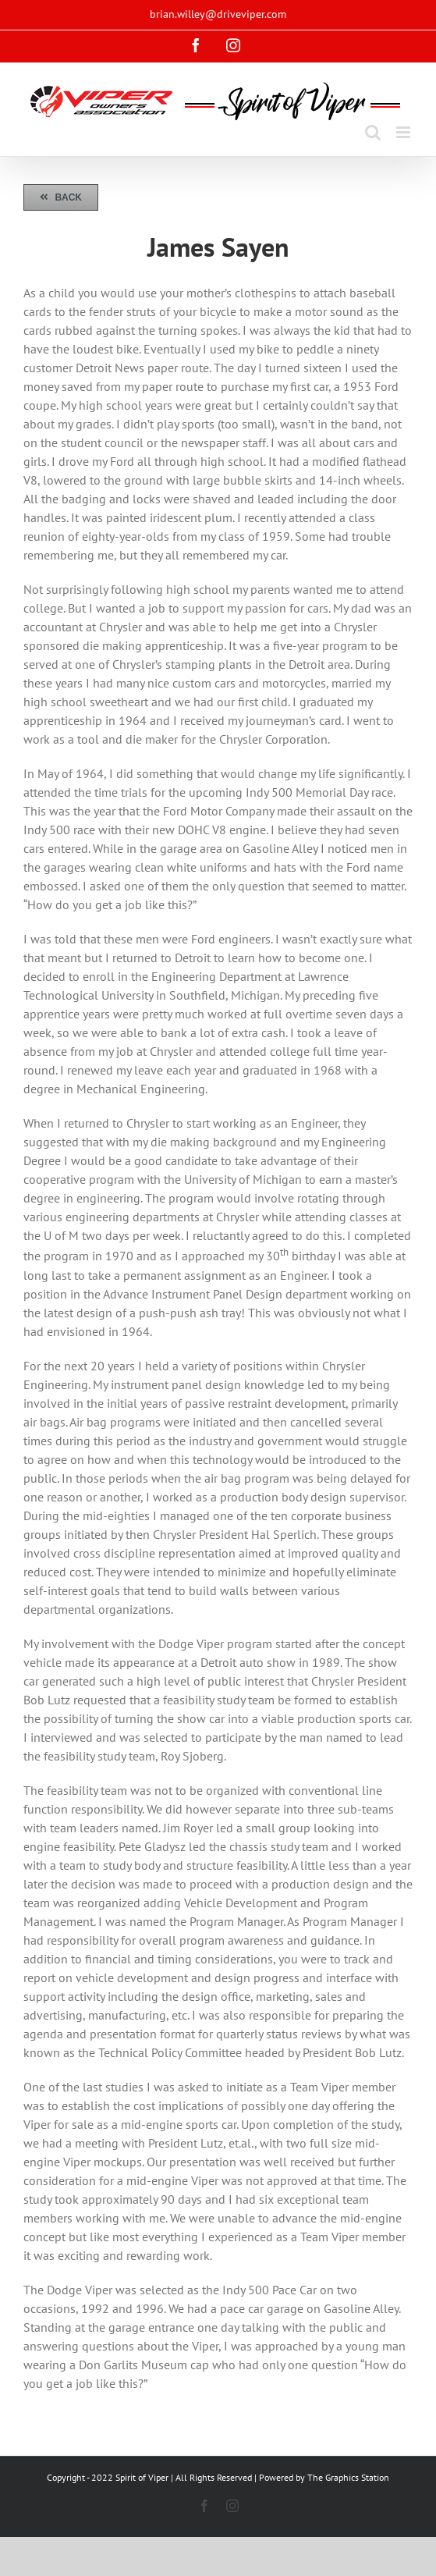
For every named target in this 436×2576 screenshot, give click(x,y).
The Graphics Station (348, 2477)
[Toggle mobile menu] (404, 132)
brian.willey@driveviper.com (218, 14)
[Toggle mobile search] (373, 132)
